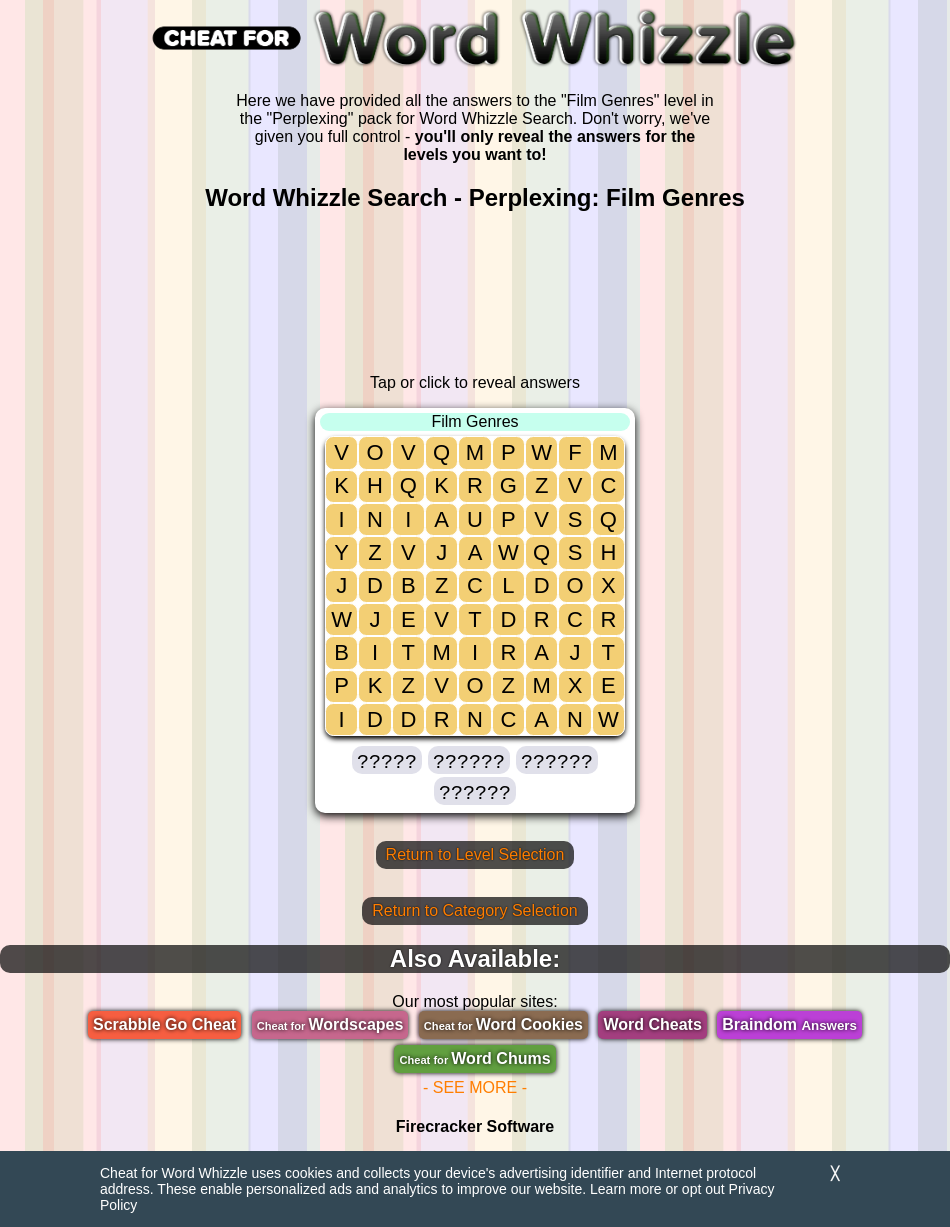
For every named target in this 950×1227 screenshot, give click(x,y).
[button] (387, 760)
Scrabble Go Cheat (164, 1024)
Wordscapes (330, 1024)
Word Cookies (503, 1024)
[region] (475, 293)
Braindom (789, 1024)
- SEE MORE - (475, 1087)
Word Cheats (652, 1024)
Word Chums (474, 1058)
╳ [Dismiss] (835, 1173)
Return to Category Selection (474, 910)
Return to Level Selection (475, 854)
